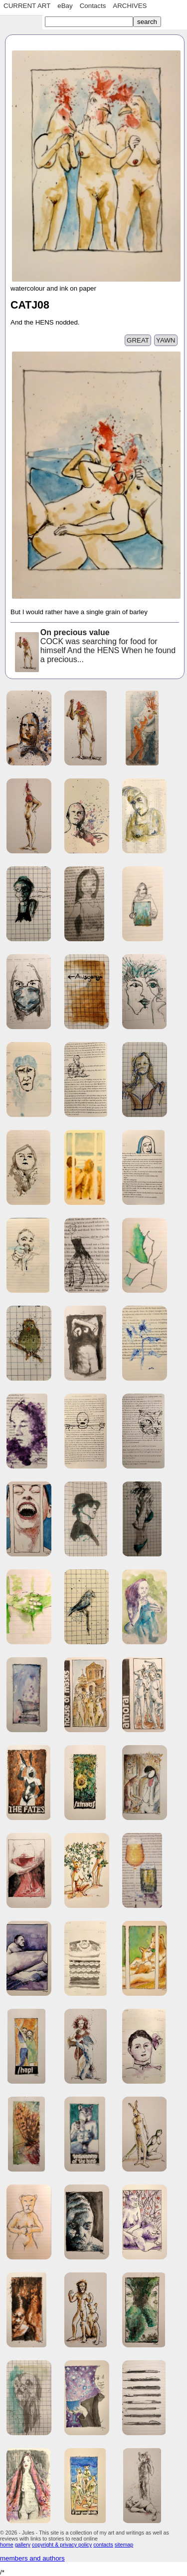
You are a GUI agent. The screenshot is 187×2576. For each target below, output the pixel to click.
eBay (64, 5)
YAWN (166, 340)
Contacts (93, 5)
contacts (103, 2545)
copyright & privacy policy (62, 2545)
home (6, 2545)
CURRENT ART (26, 5)
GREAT (138, 340)
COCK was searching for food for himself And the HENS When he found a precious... (94, 647)
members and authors (32, 2558)
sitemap (124, 2545)
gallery (22, 2545)
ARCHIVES (130, 5)
